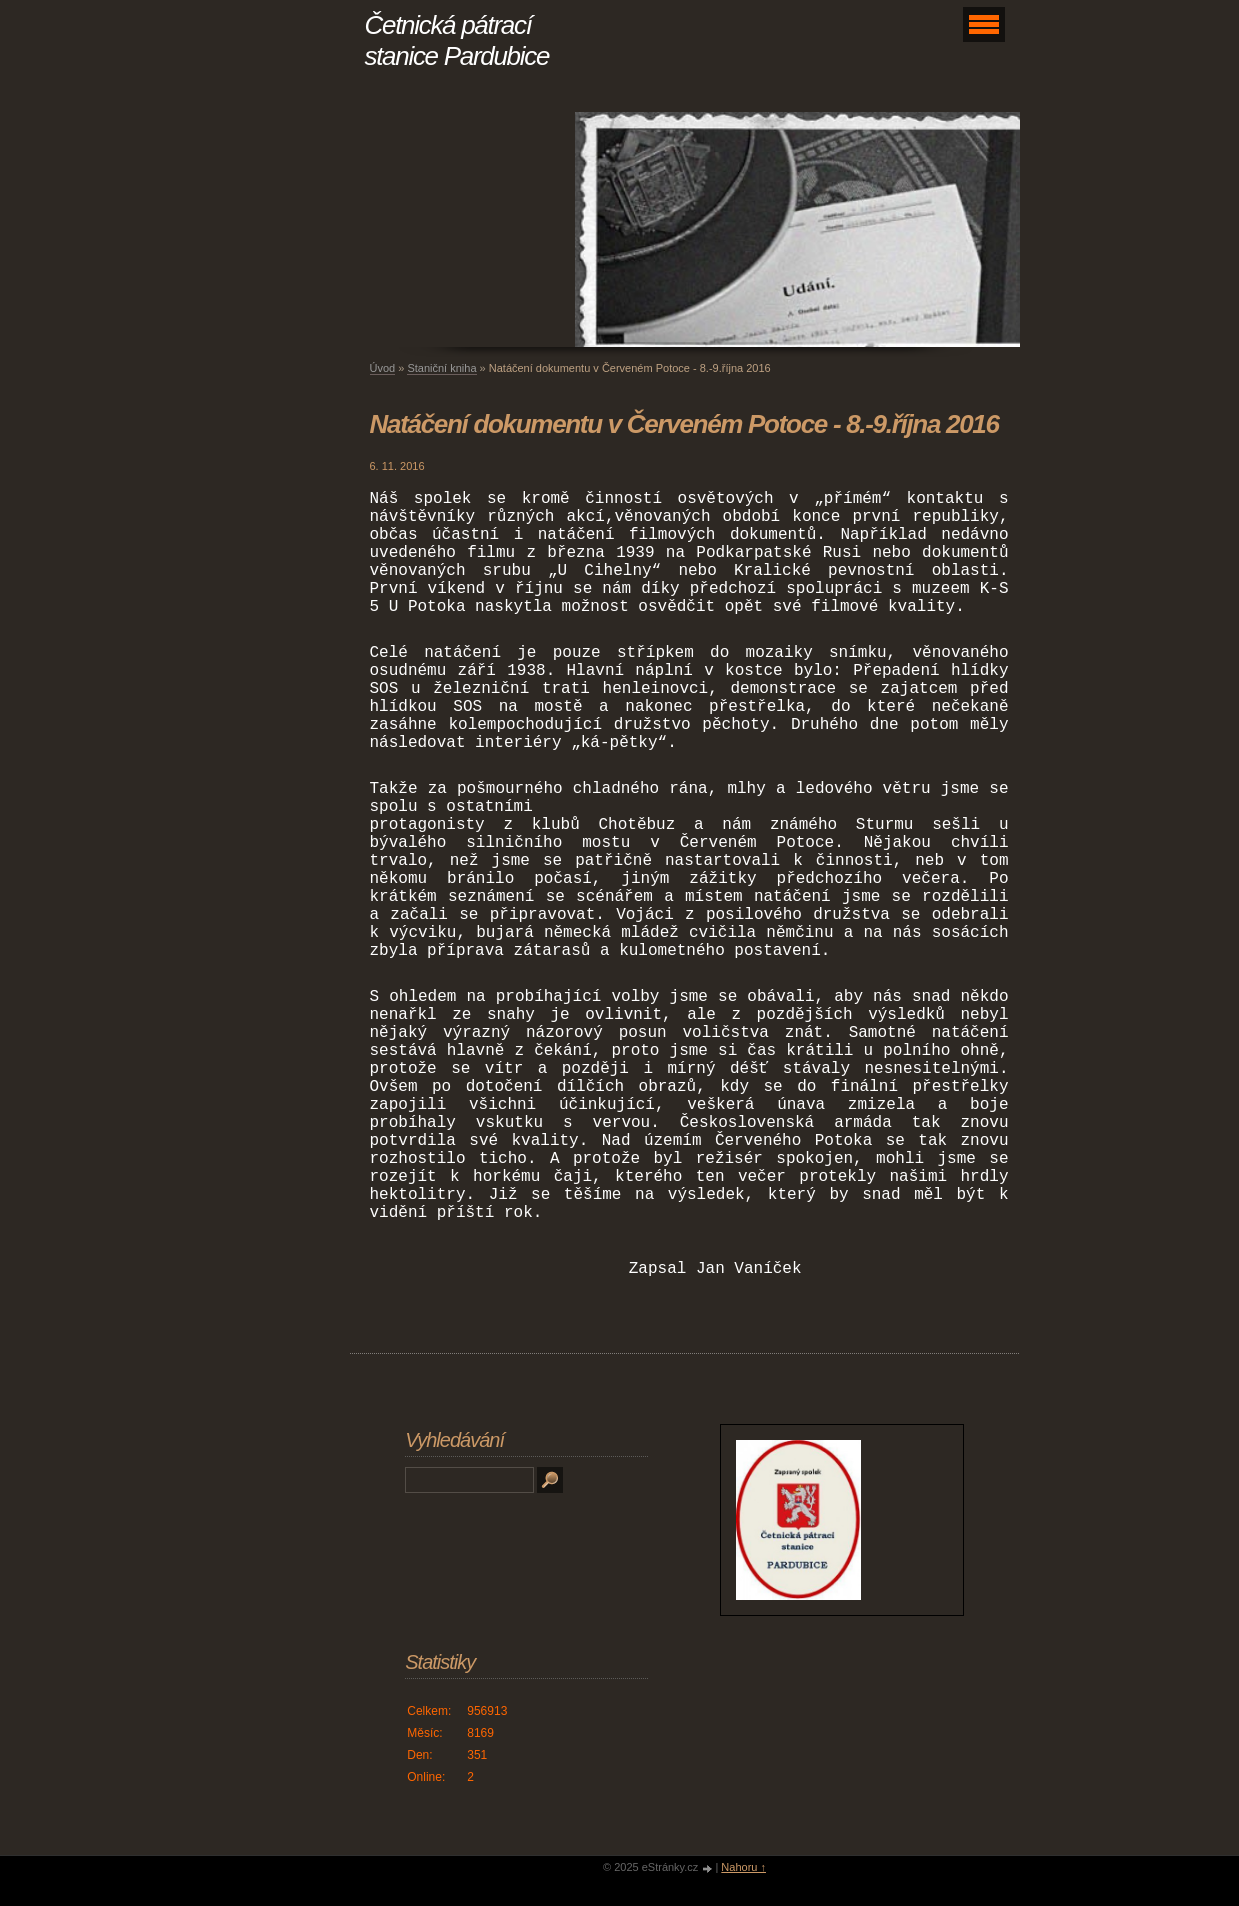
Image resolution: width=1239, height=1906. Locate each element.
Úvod (383, 368)
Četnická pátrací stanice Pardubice (457, 40)
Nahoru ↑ (743, 1867)
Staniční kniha (441, 368)
